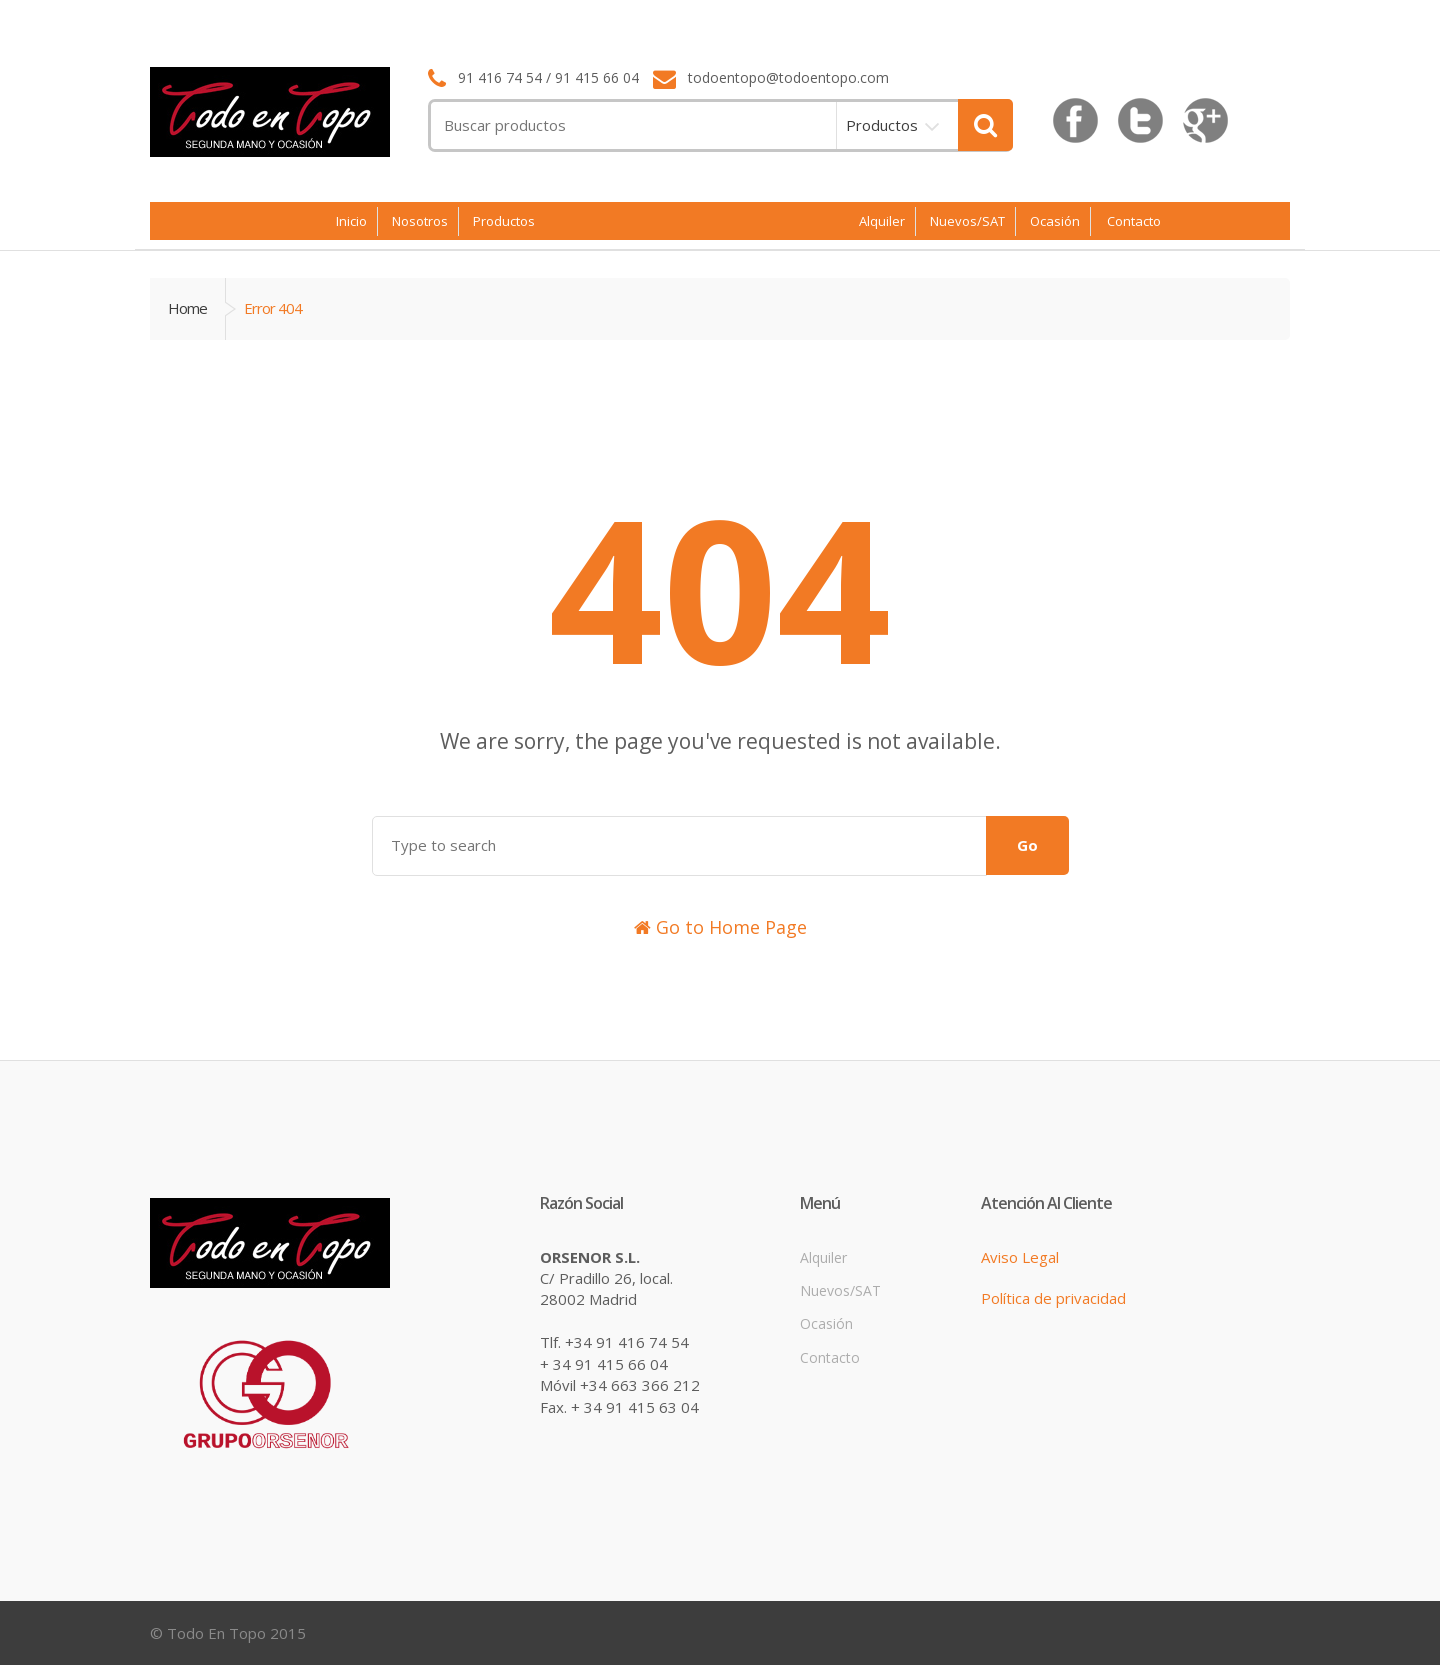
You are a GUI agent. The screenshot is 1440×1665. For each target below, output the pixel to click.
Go (1027, 845)
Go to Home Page (720, 927)
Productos (882, 125)
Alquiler (882, 221)
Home (187, 308)
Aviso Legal (1020, 1257)
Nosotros (420, 221)
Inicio (351, 221)
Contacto (1134, 221)
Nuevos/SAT (967, 221)
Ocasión (1055, 221)
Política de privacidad (1053, 1298)
